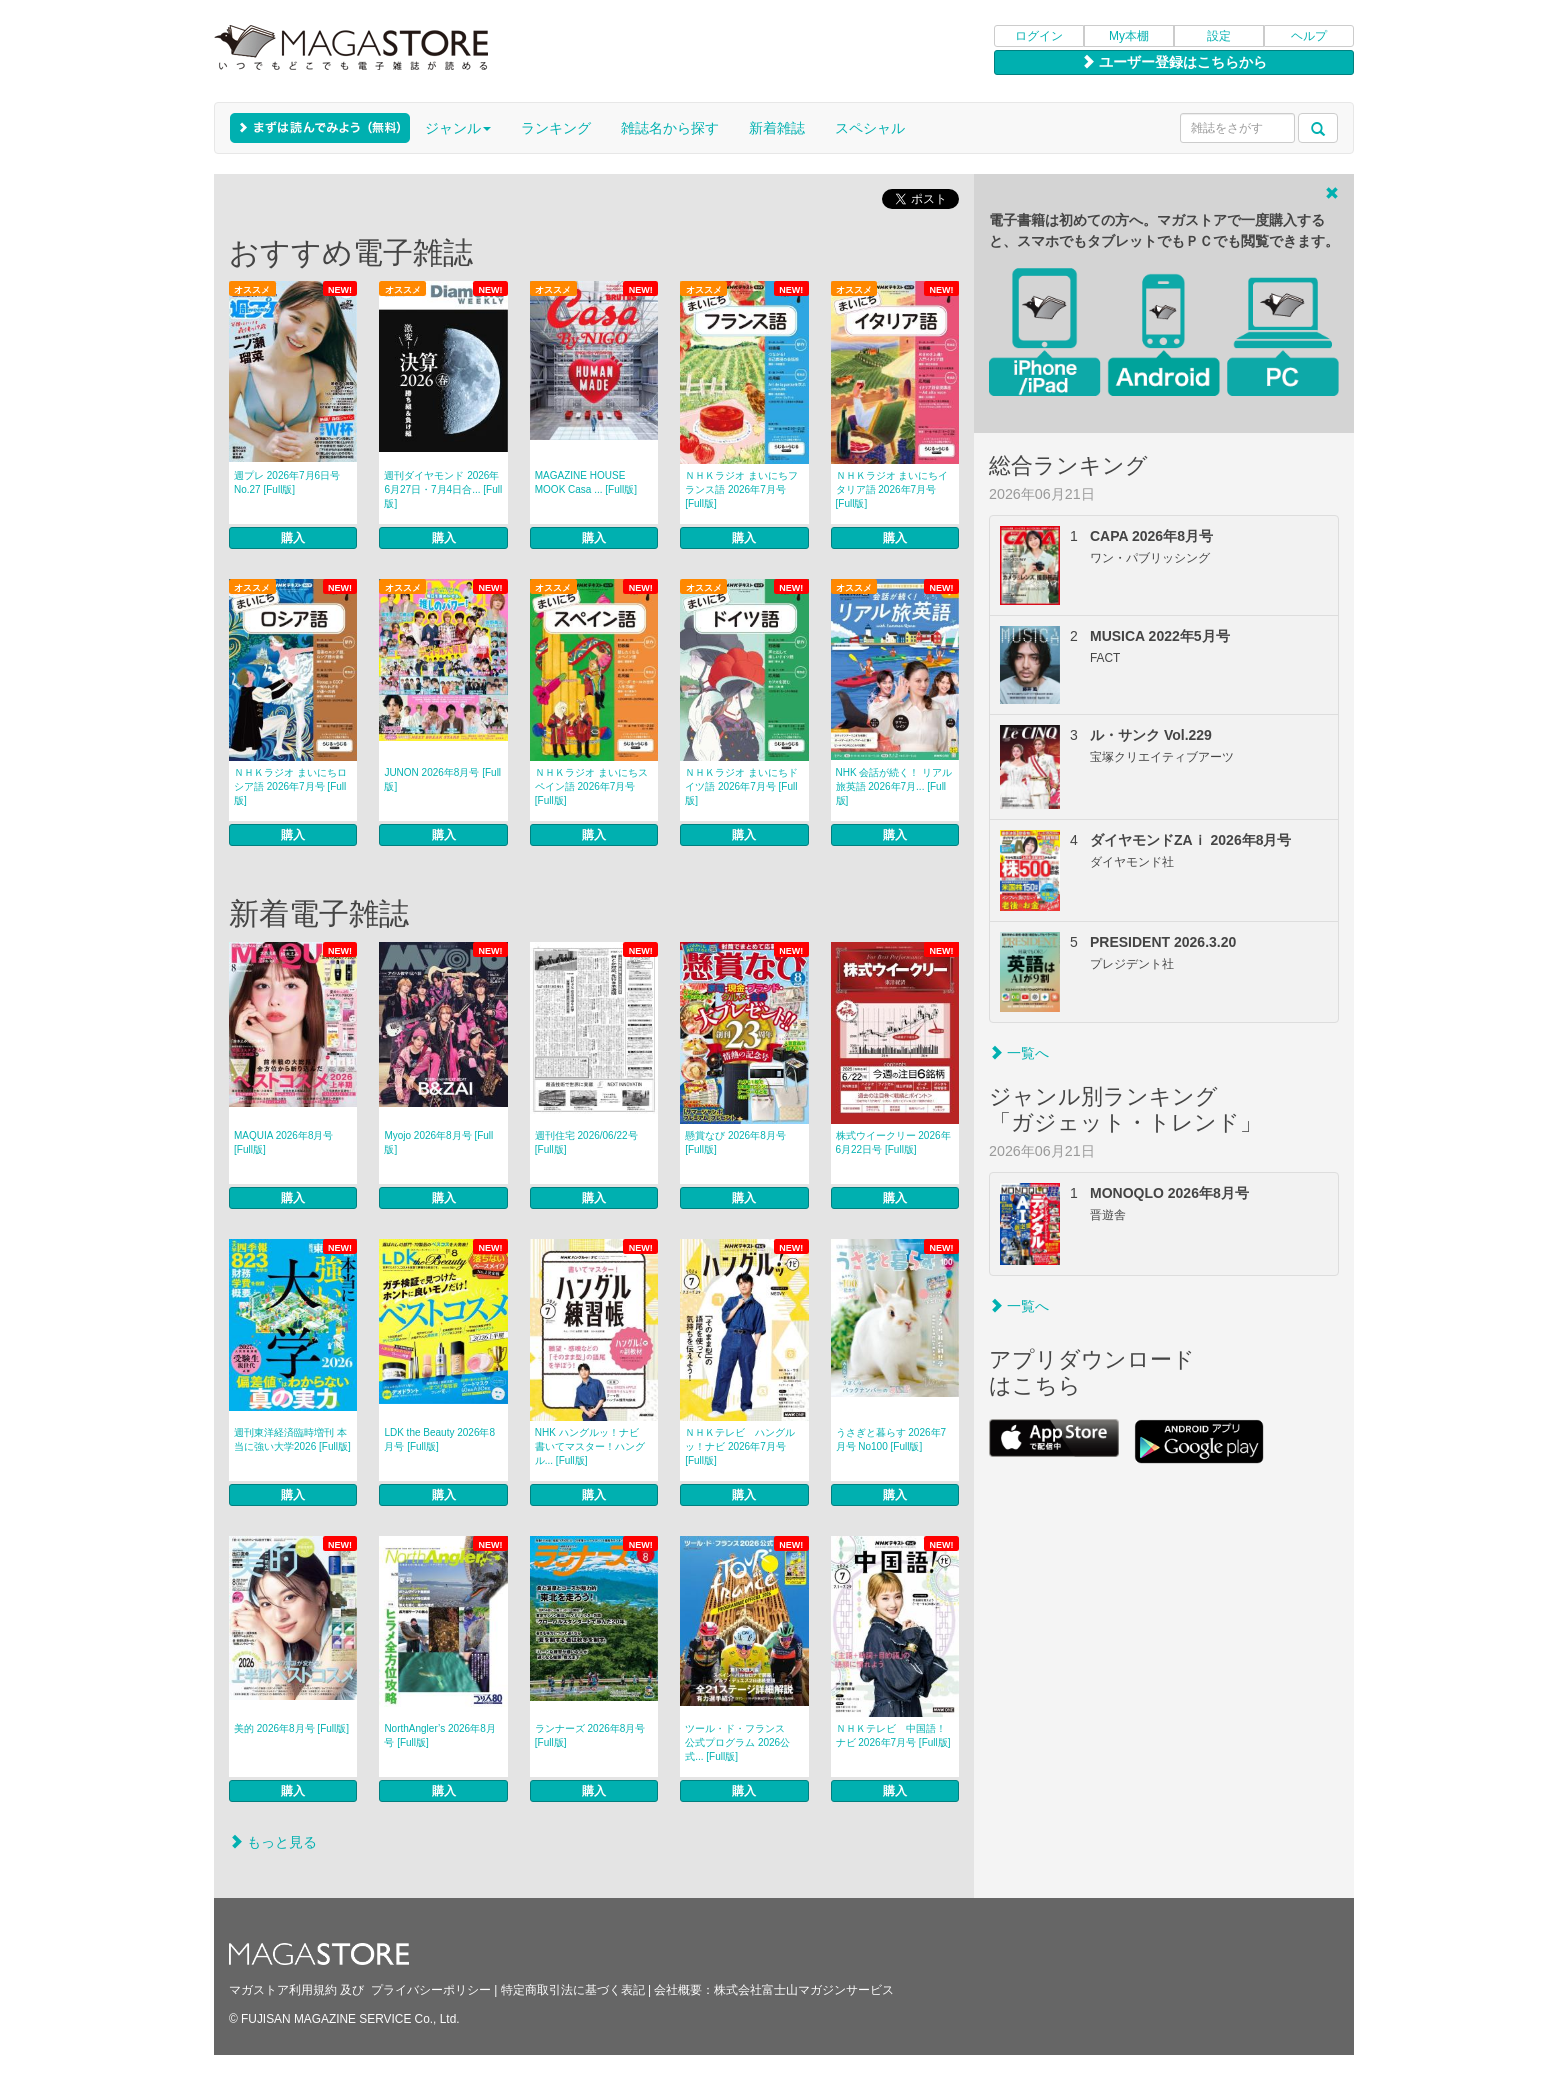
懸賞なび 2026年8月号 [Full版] (735, 1142)
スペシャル (870, 128)
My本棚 (1129, 36)
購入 (293, 538)
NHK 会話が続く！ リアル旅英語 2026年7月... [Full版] (894, 786)
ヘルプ (1309, 36)
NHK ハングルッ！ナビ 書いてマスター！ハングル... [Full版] (592, 1446)
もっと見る (273, 1842)
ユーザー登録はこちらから (1174, 62)
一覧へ (1019, 1053)
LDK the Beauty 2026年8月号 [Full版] (439, 1439)
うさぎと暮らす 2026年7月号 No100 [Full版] (891, 1439)
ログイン (1039, 36)
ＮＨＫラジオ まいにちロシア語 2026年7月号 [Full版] (290, 786)
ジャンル (458, 128)
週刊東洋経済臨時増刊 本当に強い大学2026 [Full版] (292, 1439)
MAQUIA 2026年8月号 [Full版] (283, 1142)
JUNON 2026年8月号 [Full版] (442, 779)
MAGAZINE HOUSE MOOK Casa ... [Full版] (586, 482)
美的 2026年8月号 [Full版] (291, 1728)
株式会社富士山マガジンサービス (804, 1990)
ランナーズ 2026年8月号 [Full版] (590, 1735)
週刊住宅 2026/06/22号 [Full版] (586, 1142)
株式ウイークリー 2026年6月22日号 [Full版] (893, 1142)
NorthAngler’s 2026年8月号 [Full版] (439, 1735)
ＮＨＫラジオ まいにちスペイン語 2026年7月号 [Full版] (591, 786)
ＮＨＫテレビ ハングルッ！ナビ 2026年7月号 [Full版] (740, 1446)
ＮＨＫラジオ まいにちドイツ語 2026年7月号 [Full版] (741, 786)
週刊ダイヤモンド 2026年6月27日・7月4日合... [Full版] (443, 489)
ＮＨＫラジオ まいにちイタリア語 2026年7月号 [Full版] (892, 489)
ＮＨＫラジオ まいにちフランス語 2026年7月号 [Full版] (741, 489)
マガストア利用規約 (283, 1990)
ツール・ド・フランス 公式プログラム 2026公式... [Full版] (740, 1742)
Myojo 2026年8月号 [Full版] (438, 1142)
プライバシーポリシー (431, 1990)
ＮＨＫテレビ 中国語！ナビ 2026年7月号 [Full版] (893, 1735)
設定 (1219, 36)
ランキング (556, 128)
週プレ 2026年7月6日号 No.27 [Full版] (287, 482)
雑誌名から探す (670, 128)
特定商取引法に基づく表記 (573, 1990)
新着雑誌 (777, 128)
